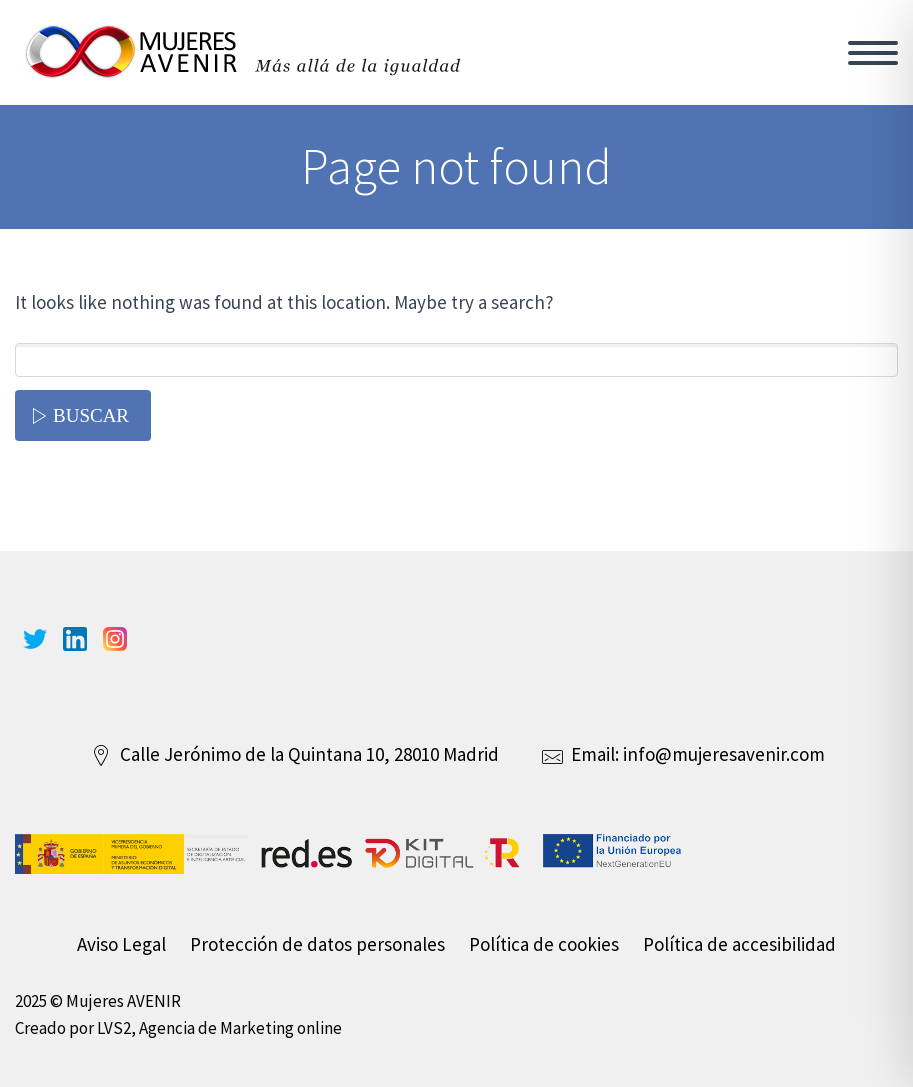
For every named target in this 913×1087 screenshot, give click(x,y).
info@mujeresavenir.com (724, 754)
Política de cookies (544, 944)
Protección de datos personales (317, 944)
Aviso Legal (121, 944)
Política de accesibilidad (739, 944)
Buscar (91, 415)
